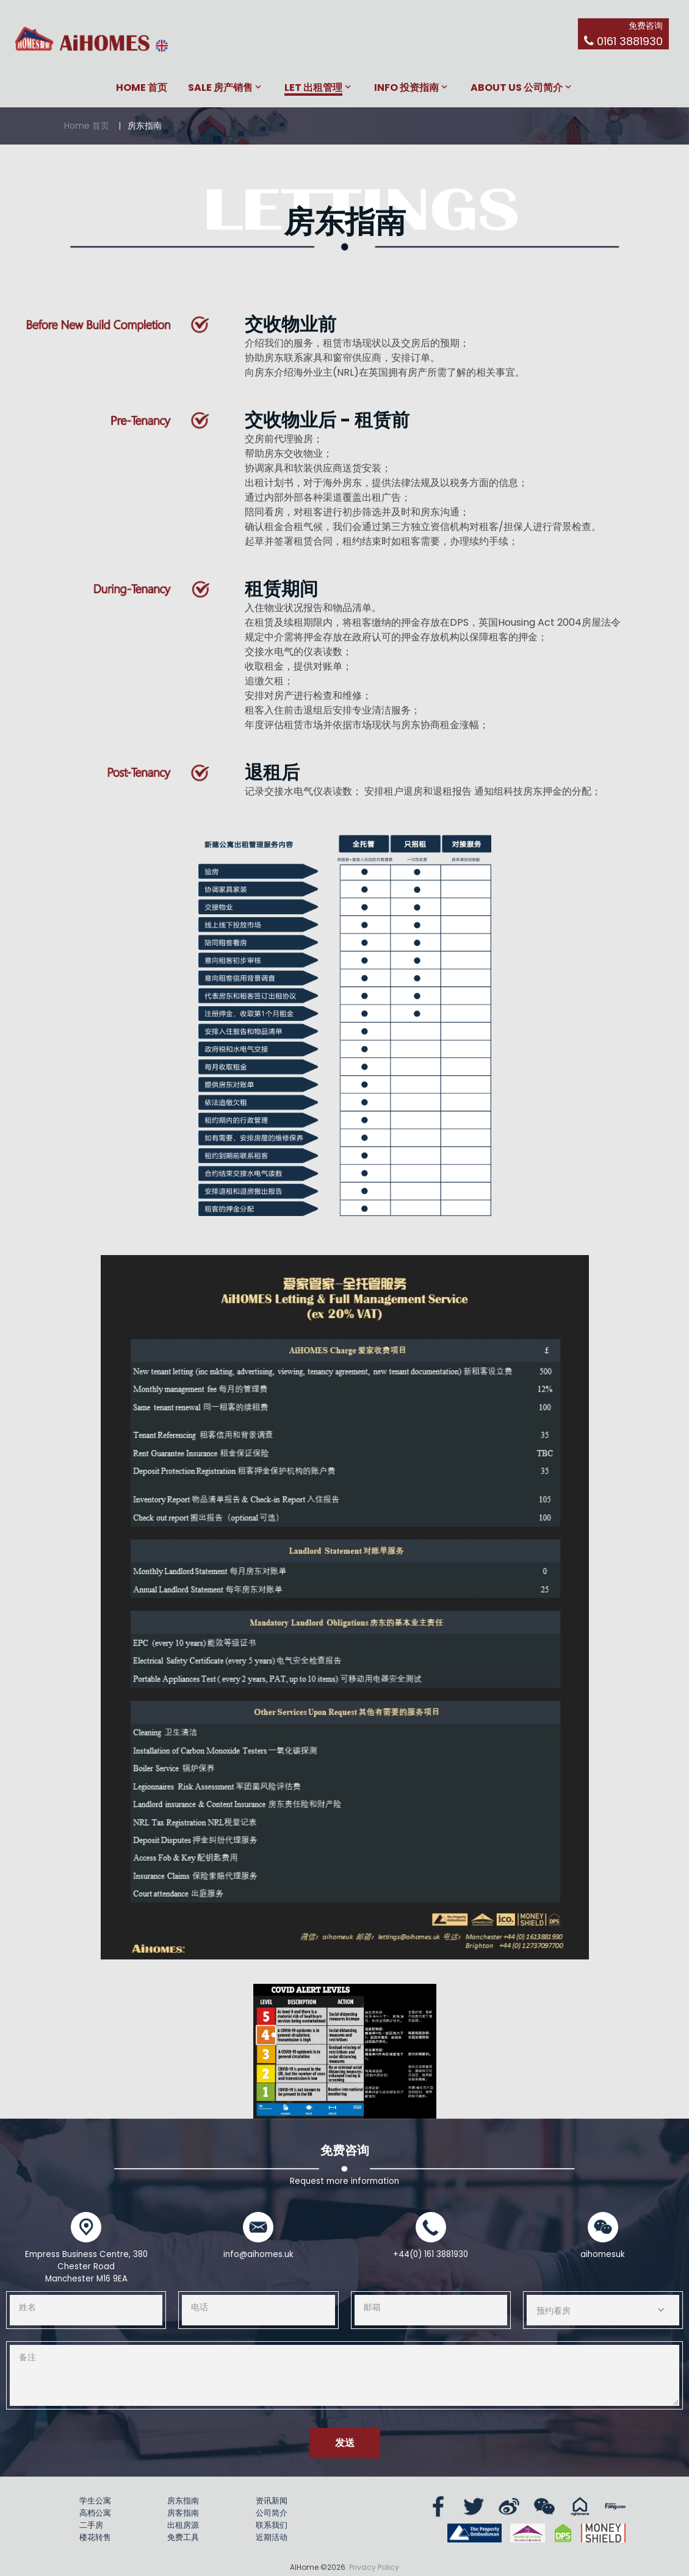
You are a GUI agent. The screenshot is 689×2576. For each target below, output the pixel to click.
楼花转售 (95, 2537)
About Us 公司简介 (517, 88)
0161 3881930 (630, 41)
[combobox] (603, 2310)
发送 (345, 2443)
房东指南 (183, 2500)
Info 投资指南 (406, 88)
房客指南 (183, 2513)
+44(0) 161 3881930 (430, 2254)
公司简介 (271, 2513)
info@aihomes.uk (258, 2254)
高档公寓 (95, 2513)
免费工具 (183, 2537)
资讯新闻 (271, 2500)
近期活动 (271, 2537)
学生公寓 (95, 2500)
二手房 (91, 2525)
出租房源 (183, 2525)
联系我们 (271, 2525)
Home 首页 (141, 88)
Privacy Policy (374, 2567)
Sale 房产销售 (220, 88)
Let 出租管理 (313, 88)
